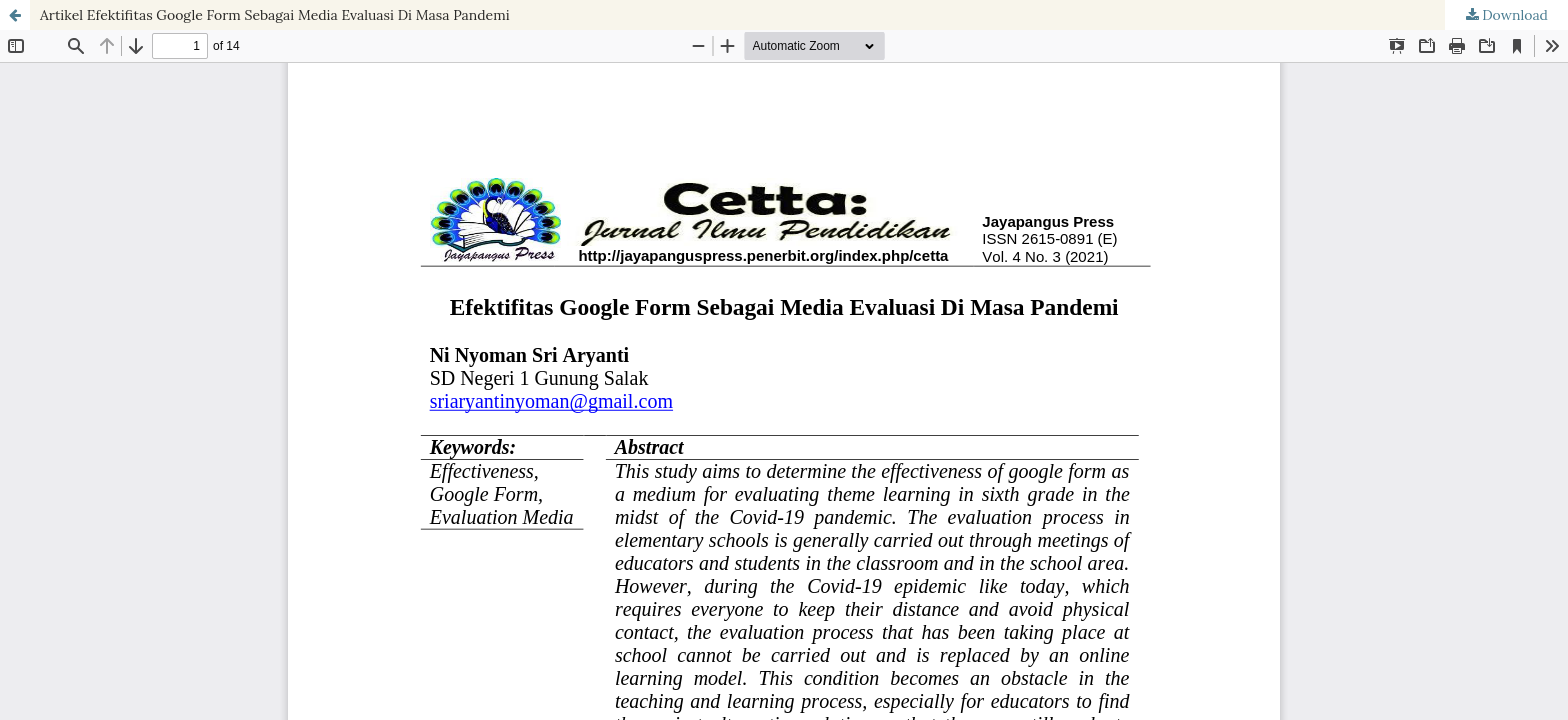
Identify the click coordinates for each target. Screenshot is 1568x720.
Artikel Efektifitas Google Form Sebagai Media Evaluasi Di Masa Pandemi (275, 15)
